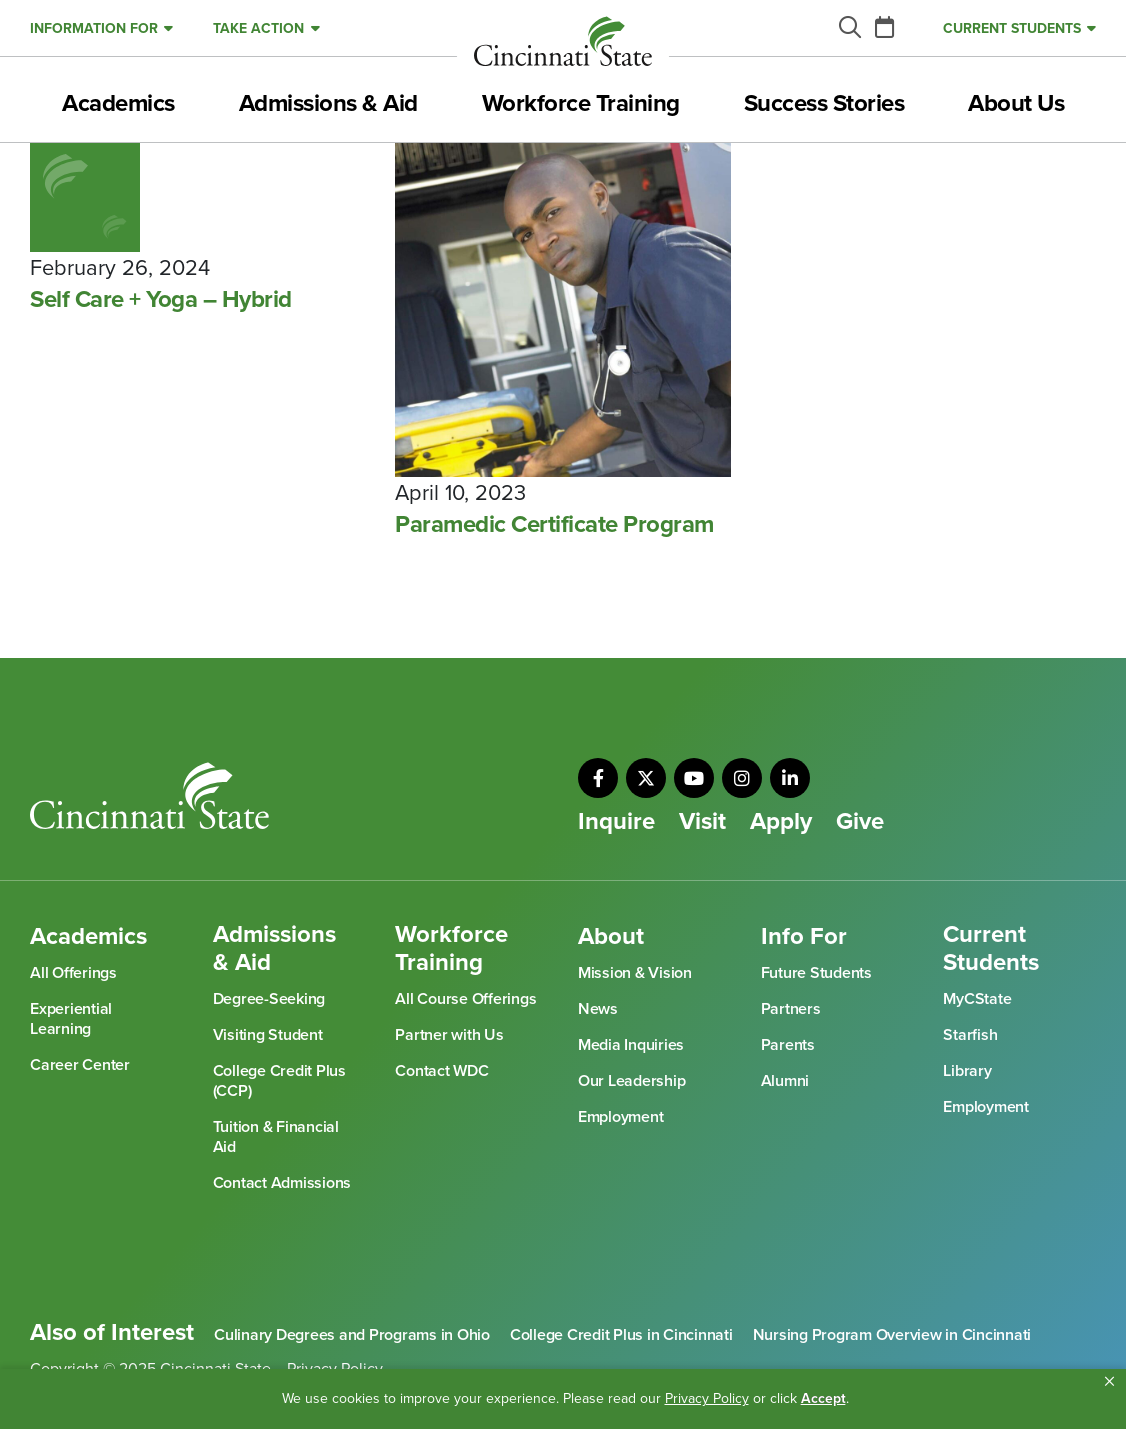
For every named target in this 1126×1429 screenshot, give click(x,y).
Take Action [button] (258, 28)
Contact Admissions (282, 1183)
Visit (702, 822)
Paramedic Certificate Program (554, 525)
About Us (1016, 104)
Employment (621, 1117)
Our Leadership (632, 1081)
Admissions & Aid (328, 104)
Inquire (616, 822)
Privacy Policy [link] (707, 1398)
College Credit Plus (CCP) (279, 1081)
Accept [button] (823, 1398)
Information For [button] (94, 28)
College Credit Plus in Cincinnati (621, 1335)
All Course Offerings (465, 999)
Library (967, 1071)
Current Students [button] (1012, 28)
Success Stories (824, 104)
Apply (781, 822)
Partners (791, 1009)
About (611, 937)
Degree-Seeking (269, 999)
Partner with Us (449, 1035)
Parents (788, 1045)
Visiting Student (268, 1035)
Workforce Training (581, 104)
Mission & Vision (635, 973)
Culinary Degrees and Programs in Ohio (352, 1335)
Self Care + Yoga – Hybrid (161, 300)
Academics (118, 104)
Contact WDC (441, 1071)
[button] (1109, 1382)
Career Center (80, 1065)
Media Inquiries (631, 1045)
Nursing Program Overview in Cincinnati (892, 1335)
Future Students (816, 973)
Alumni (785, 1081)
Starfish (970, 1035)
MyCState (977, 999)
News (598, 1009)
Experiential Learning (71, 1019)
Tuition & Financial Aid (276, 1137)
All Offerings (73, 973)
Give (860, 822)
